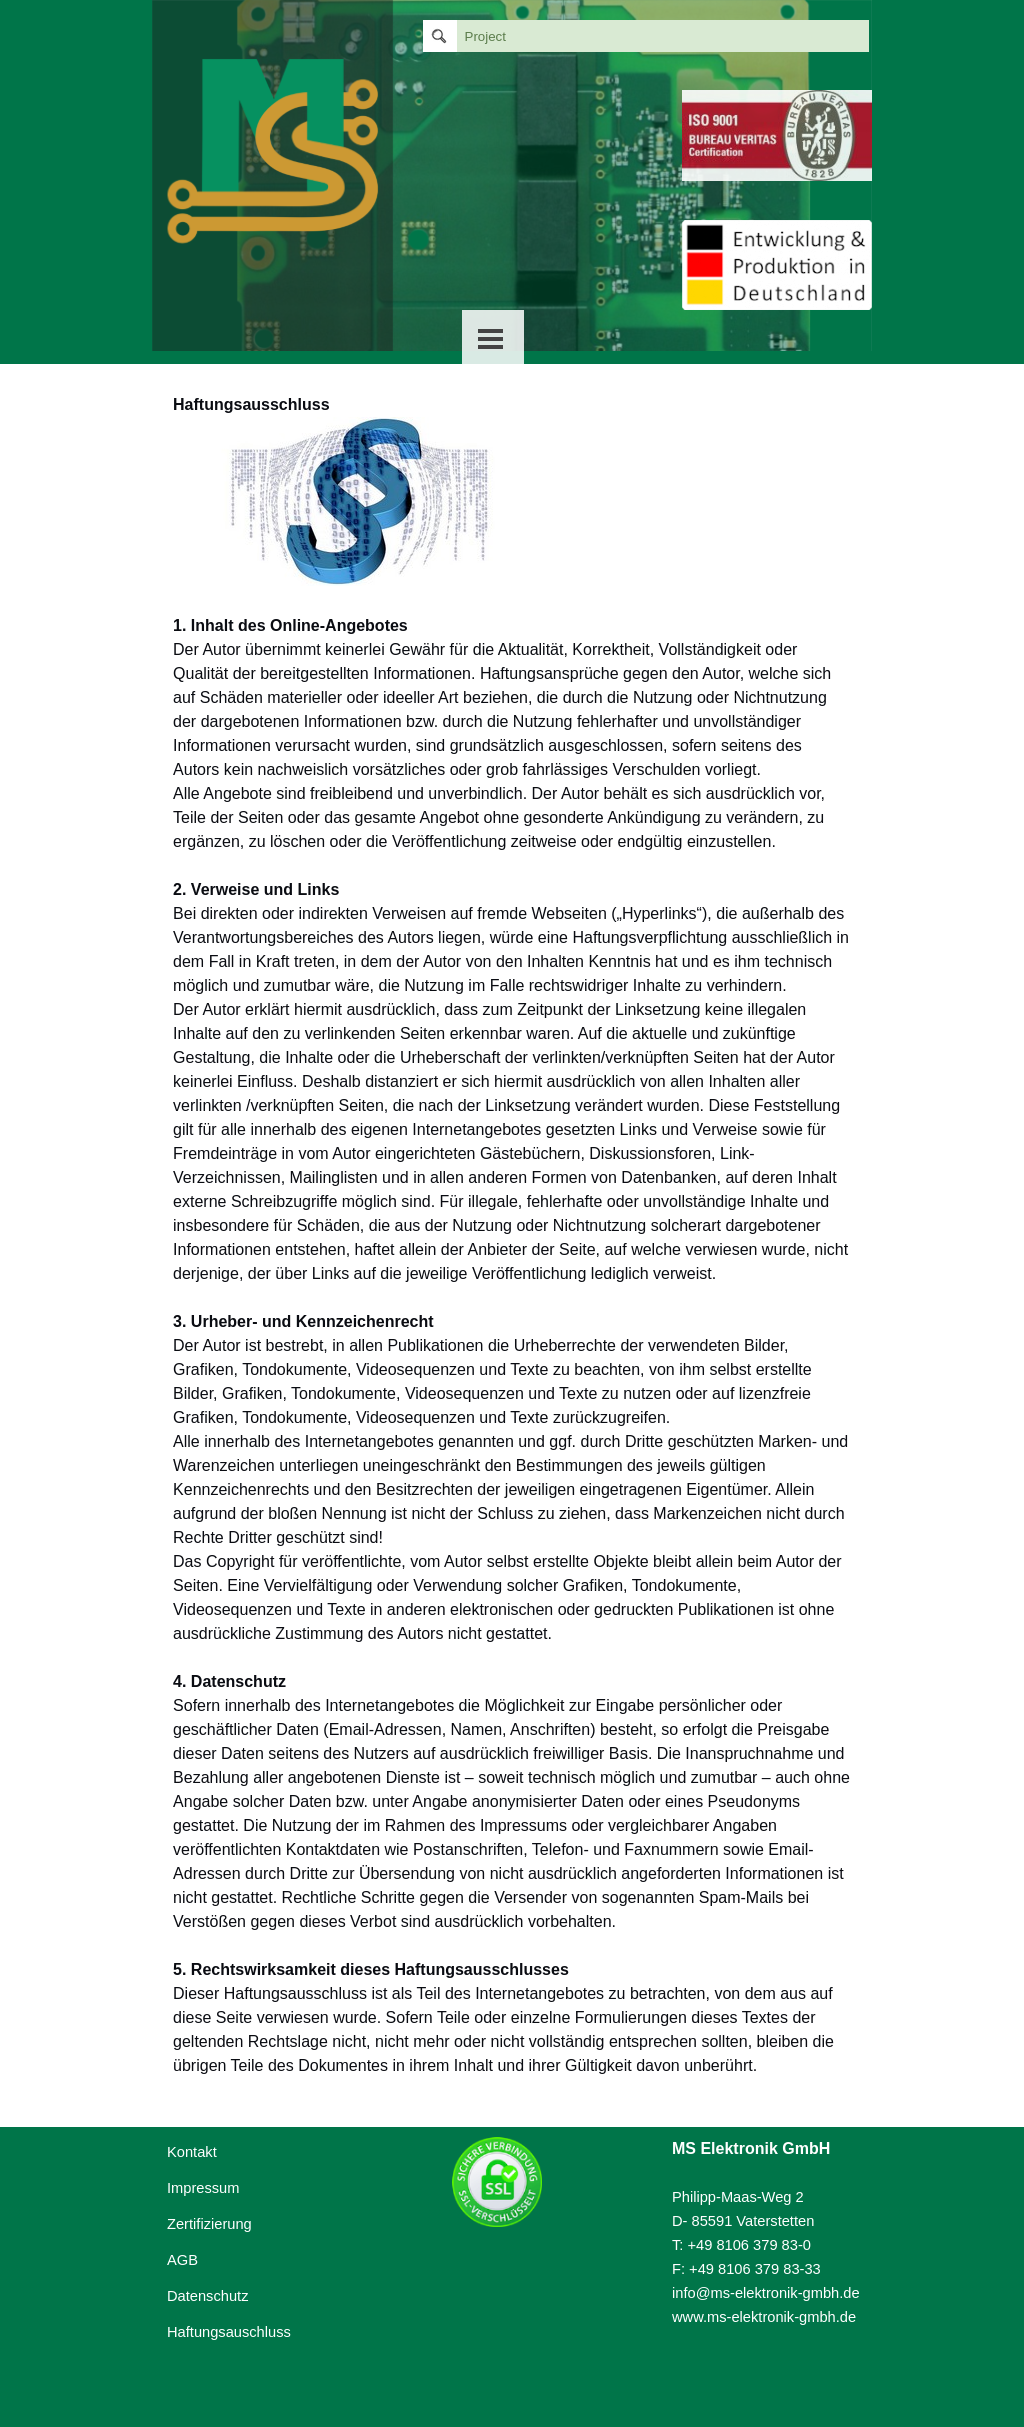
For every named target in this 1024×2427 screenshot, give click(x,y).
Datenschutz (207, 2296)
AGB (182, 2260)
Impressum (203, 2188)
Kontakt (192, 2152)
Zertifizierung (209, 2224)
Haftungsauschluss (229, 2332)
